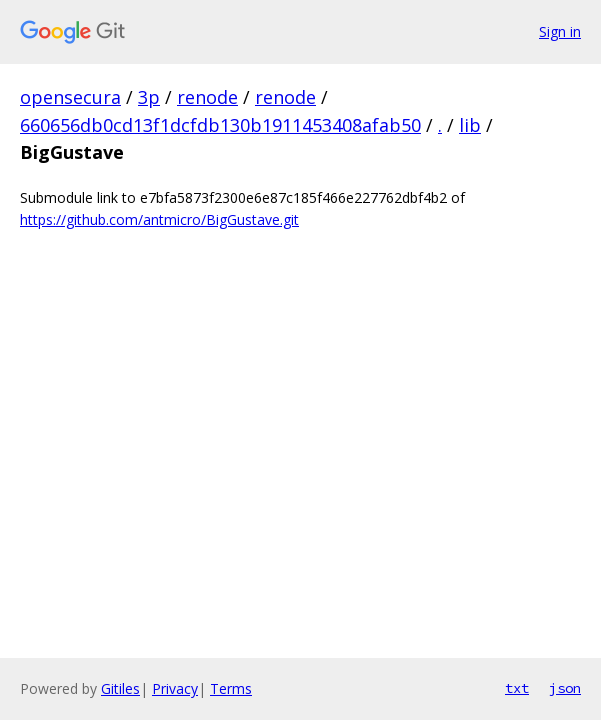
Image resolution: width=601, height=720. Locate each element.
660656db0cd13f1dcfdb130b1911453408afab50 (220, 125)
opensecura (70, 97)
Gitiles (120, 688)
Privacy (175, 688)
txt (517, 688)
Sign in (560, 31)
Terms (231, 688)
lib (470, 125)
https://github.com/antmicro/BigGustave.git (159, 219)
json (565, 688)
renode (207, 97)
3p (149, 97)
